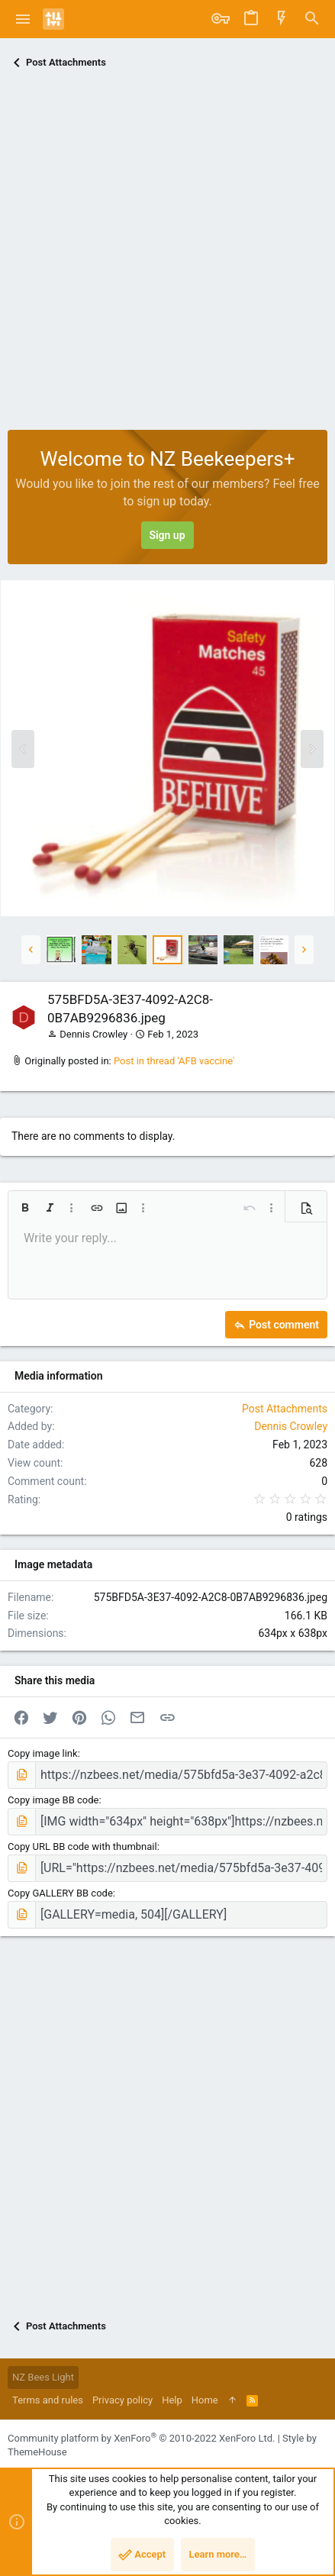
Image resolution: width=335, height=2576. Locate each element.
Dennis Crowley (93, 1034)
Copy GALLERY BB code (60, 1893)
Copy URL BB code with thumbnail (82, 1846)
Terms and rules (47, 2400)
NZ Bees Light (43, 2377)
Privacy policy (122, 2400)
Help (172, 2400)
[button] (23, 19)
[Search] (312, 19)
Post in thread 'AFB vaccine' (174, 1061)
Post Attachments (284, 1409)
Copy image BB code (53, 1800)
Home (205, 2400)
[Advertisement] (167, 254)
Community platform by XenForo (141, 2438)
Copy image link (43, 1753)
